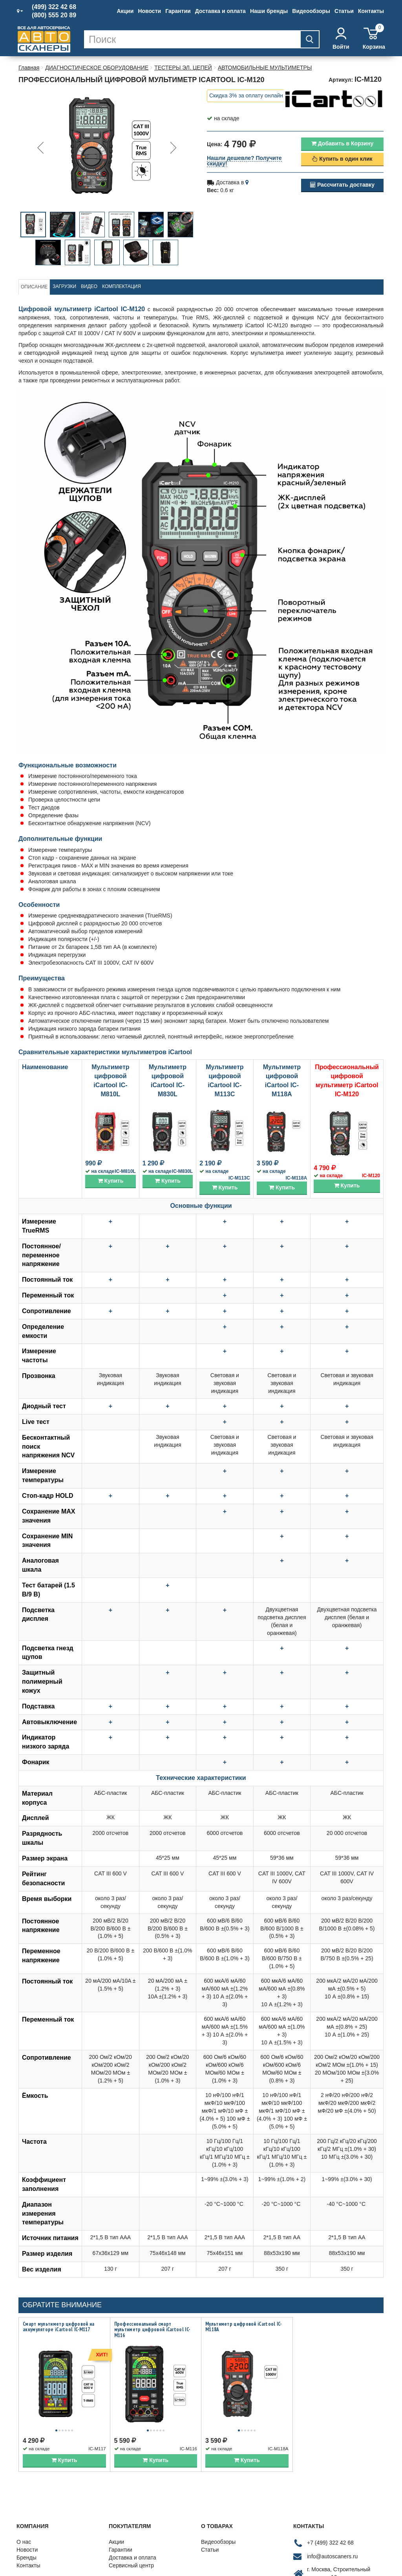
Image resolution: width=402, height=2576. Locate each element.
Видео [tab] (89, 286)
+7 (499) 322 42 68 (330, 2534)
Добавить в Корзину (342, 143)
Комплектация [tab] (121, 286)
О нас (23, 2533)
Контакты (371, 11)
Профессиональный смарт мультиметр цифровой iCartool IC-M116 (152, 2330)
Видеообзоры (311, 11)
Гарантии (177, 11)
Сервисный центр (131, 2557)
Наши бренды (269, 11)
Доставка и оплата (220, 11)
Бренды (26, 2549)
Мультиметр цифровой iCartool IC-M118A (243, 2327)
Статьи (344, 11)
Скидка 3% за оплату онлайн (246, 95)
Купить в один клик (342, 159)
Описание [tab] (34, 287)
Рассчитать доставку (342, 185)
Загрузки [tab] (64, 286)
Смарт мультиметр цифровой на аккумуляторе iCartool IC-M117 (58, 2327)
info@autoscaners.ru (332, 2548)
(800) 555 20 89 (54, 15)
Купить (111, 1181)
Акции (125, 11)
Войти (341, 39)
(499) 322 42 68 (54, 7)
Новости (149, 11)
